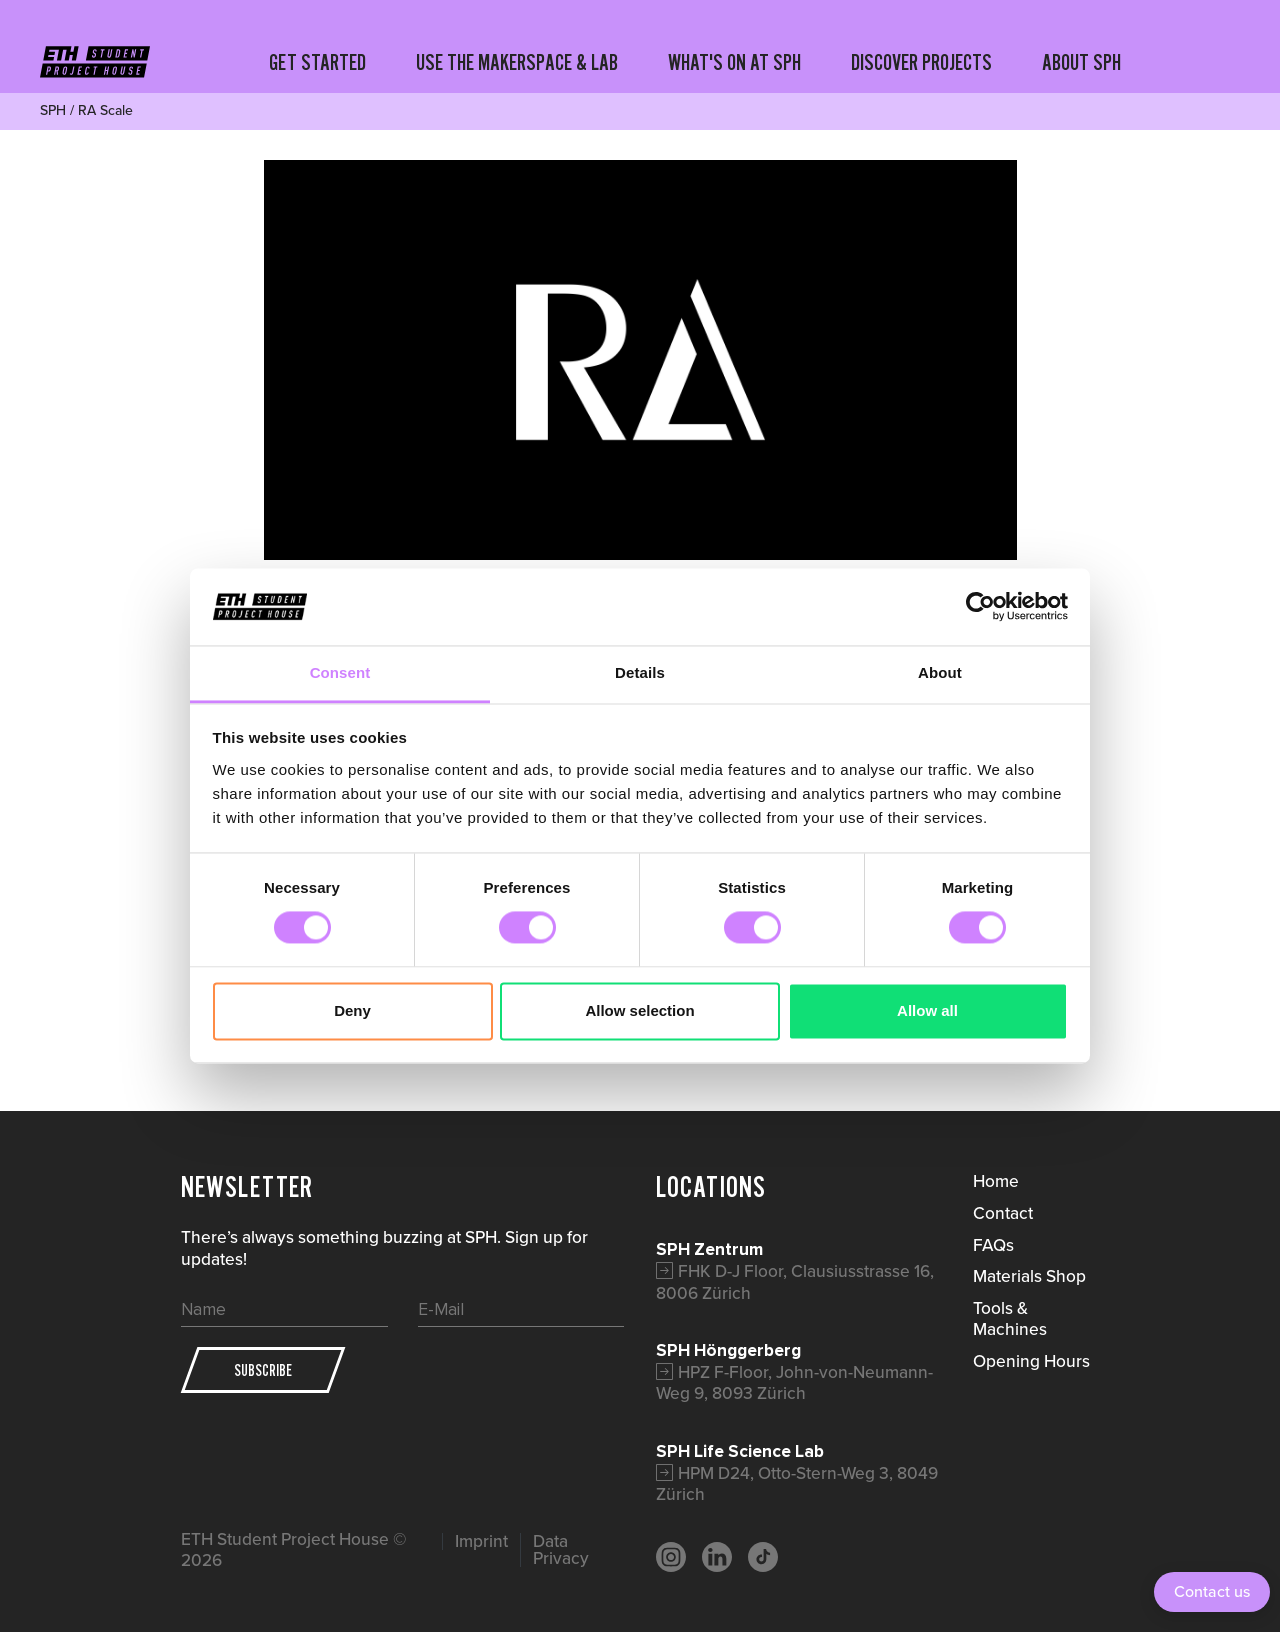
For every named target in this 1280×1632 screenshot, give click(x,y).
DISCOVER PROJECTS (921, 62)
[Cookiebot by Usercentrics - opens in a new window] (980, 607)
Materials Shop (1029, 1276)
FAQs (993, 1245)
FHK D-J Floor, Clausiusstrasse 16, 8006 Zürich (795, 1282)
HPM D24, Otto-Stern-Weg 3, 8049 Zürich (797, 1484)
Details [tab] (640, 672)
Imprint (481, 1541)
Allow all (927, 1010)
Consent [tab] (340, 672)
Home (996, 1181)
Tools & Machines (1010, 1319)
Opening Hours (1031, 1361)
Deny (352, 1010)
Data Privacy (561, 1550)
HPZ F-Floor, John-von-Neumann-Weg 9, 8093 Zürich (794, 1383)
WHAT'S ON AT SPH (734, 62)
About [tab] (940, 672)
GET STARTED (317, 62)
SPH (53, 110)
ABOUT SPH (1081, 62)
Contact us (1212, 1591)
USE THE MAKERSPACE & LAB (517, 62)
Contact (1003, 1213)
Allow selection (639, 1010)
